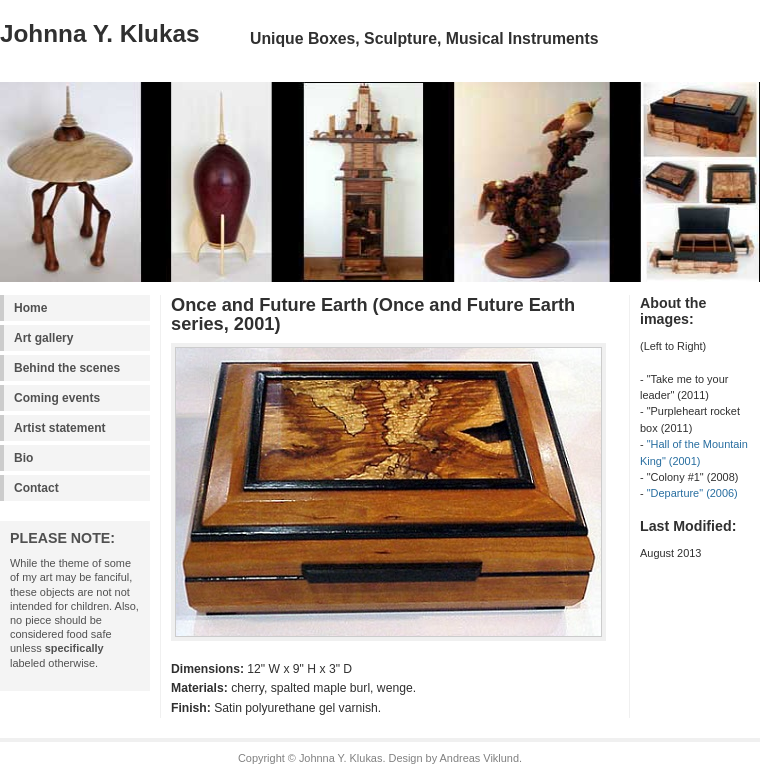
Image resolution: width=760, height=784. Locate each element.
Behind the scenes (67, 368)
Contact (36, 488)
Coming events (57, 398)
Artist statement (59, 428)
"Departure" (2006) (692, 493)
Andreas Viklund (479, 758)
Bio (23, 458)
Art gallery (43, 338)
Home (30, 308)
